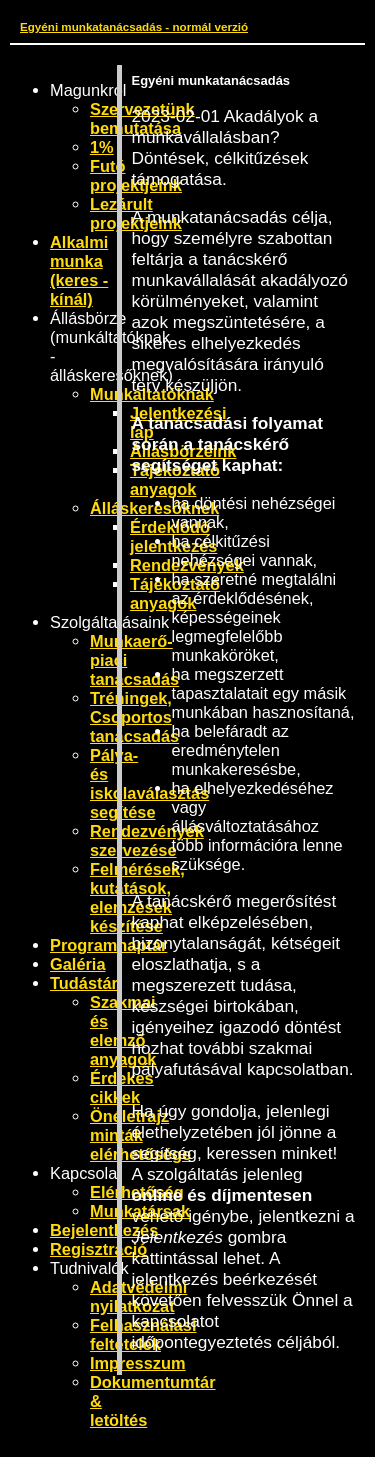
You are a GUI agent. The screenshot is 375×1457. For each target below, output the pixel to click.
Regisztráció (98, 1249)
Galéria (78, 964)
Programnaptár (108, 945)
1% (102, 147)
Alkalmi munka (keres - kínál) (79, 270)
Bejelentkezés (104, 1230)
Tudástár (84, 983)
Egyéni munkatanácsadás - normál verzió (134, 26)
